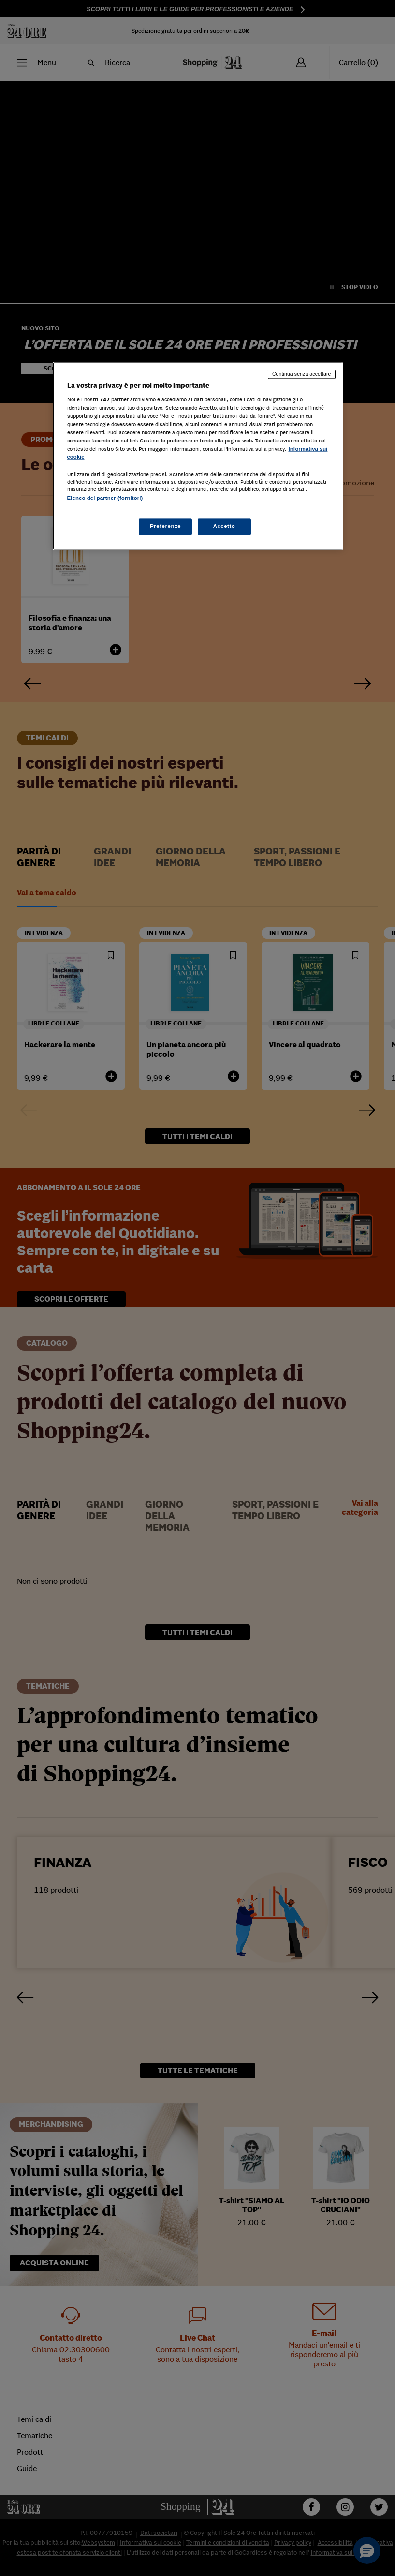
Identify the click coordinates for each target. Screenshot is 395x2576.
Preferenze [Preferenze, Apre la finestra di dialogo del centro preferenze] (165, 526)
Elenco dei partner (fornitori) (105, 498)
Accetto (224, 526)
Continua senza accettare (301, 374)
